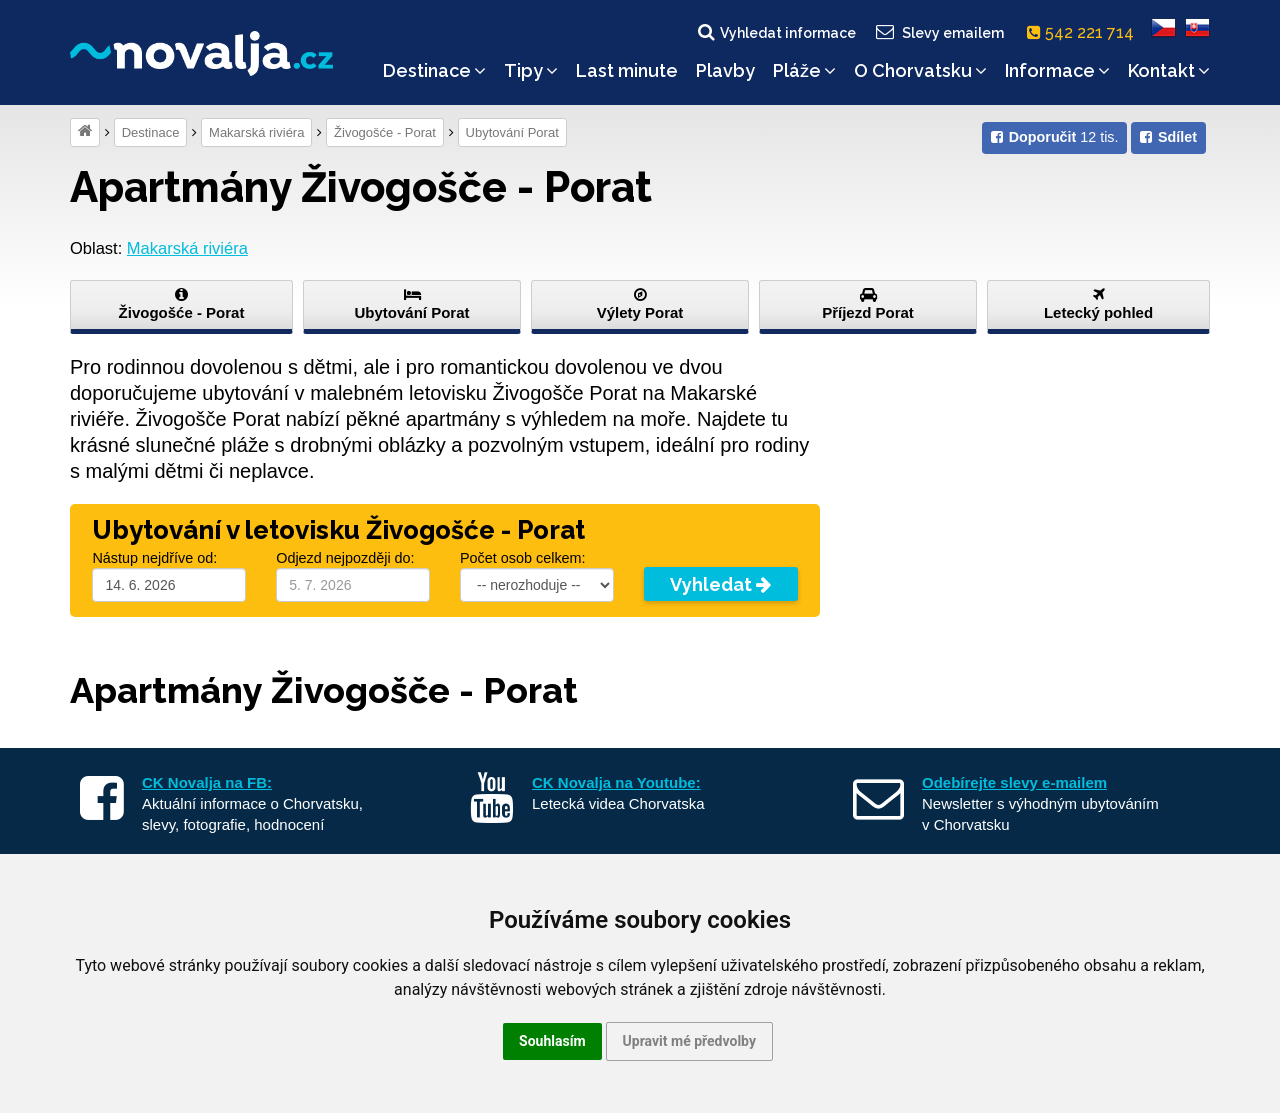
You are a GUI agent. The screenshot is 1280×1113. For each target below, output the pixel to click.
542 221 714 (1084, 32)
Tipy (531, 70)
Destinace (434, 70)
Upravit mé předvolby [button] (689, 1041)
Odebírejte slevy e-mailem (1014, 782)
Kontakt (1169, 70)
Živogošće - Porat (385, 132)
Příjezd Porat (868, 304)
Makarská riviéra (256, 132)
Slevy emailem (939, 32)
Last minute (627, 70)
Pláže (804, 70)
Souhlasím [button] (552, 1041)
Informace (1057, 70)
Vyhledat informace (775, 32)
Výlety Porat (640, 304)
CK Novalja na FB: (207, 782)
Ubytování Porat (512, 132)
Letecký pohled (1098, 304)
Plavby (725, 70)
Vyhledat (720, 584)
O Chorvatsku (920, 70)
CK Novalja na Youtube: (616, 782)
